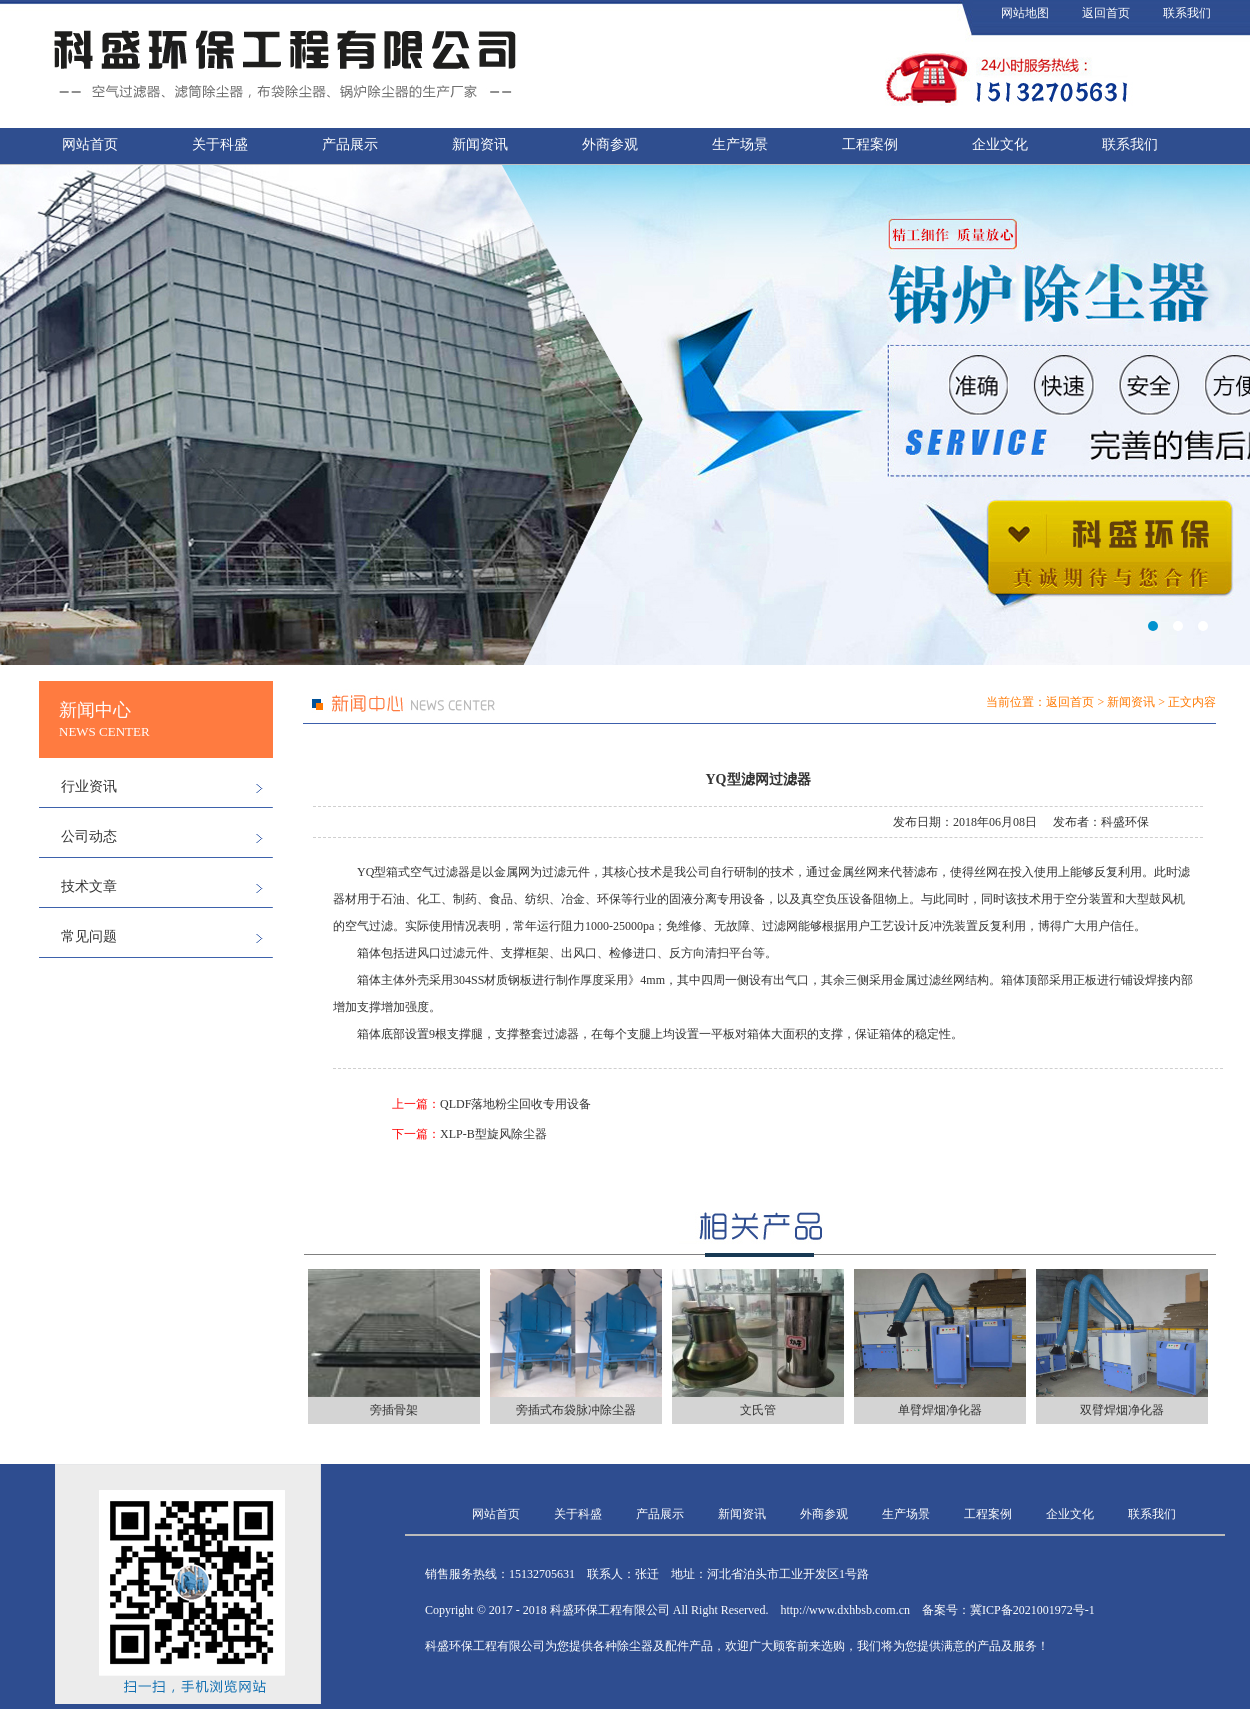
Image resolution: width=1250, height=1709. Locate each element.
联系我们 (1187, 13)
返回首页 (1106, 13)
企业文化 (1000, 144)
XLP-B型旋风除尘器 (493, 1134)
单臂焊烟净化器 (940, 1410)
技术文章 (89, 886)
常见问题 (89, 936)
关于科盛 (220, 144)
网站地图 (1025, 13)
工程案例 (870, 144)
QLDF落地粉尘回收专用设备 (515, 1104)
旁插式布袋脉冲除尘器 (576, 1410)
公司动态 (89, 836)
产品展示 (350, 144)
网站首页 (90, 144)
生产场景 (740, 144)
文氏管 (758, 1410)
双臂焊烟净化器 (1122, 1410)
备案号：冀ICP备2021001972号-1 (1008, 1610)
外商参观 (610, 144)
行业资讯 (89, 786)
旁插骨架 (394, 1410)
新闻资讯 (480, 144)
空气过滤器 (440, 872)
